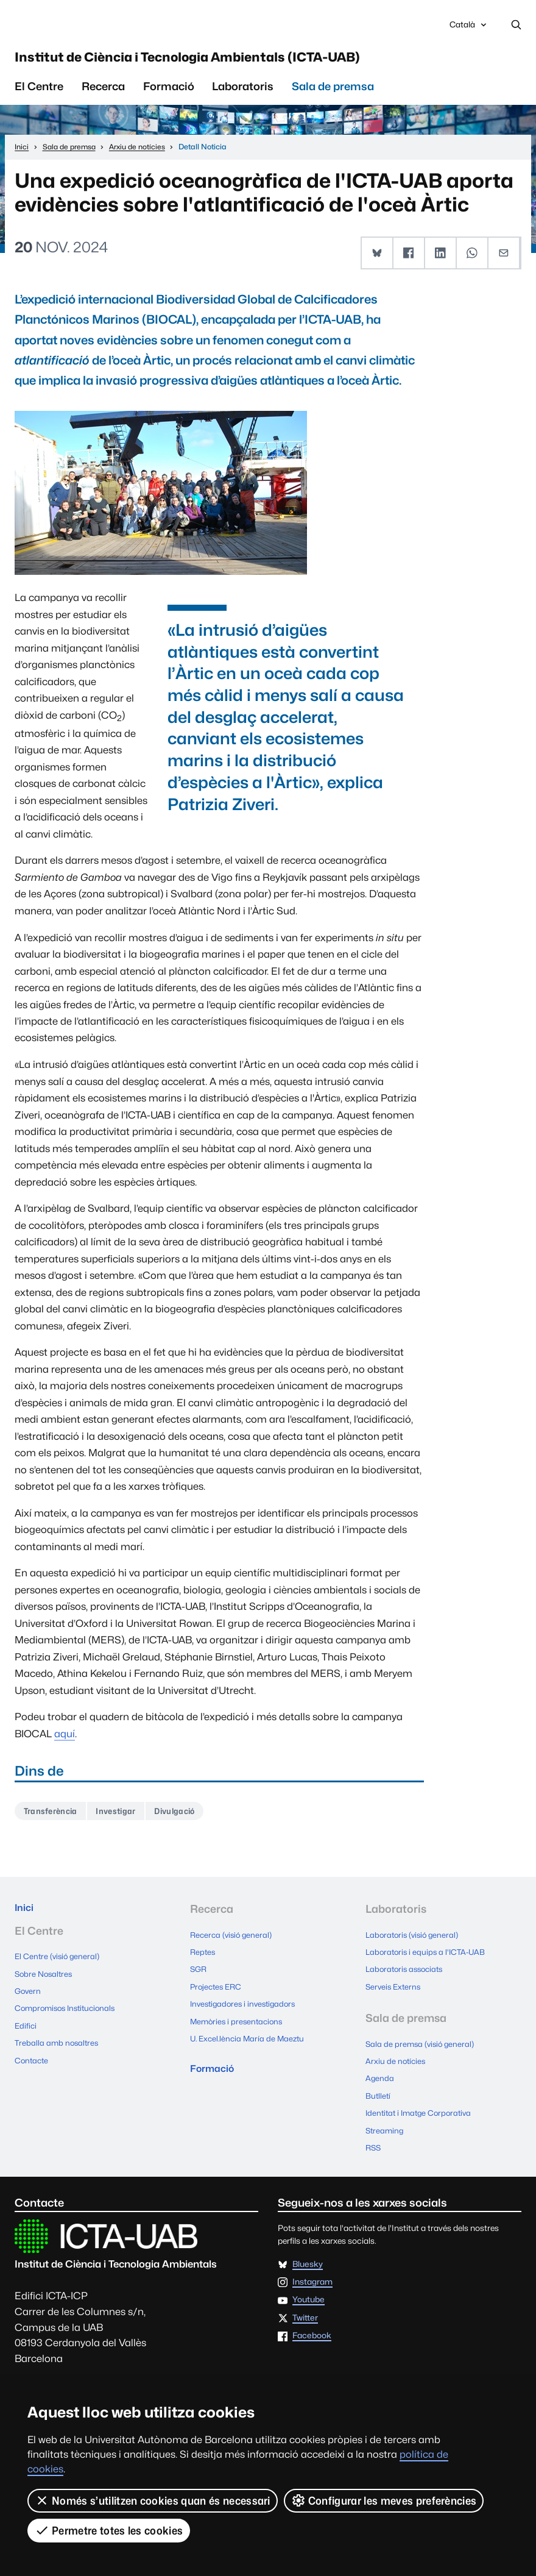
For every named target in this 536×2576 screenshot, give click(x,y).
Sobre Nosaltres (45, 1985)
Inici (26, 1920)
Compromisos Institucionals (69, 2016)
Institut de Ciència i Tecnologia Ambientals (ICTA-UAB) (264, 63)
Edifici (26, 2031)
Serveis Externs (394, 1991)
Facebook (311, 2324)
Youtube (308, 2288)
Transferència (54, 1821)
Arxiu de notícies (396, 2061)
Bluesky (307, 2252)
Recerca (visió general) (233, 1945)
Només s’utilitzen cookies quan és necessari (152, 2500)
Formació (168, 95)
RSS (374, 2137)
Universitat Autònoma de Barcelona (118, 26)
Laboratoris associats (406, 1975)
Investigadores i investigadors (246, 2006)
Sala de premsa (333, 95)
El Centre (39, 95)
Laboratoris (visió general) (414, 1945)
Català (468, 29)
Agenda (380, 2076)
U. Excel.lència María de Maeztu (250, 2036)
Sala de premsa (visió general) (421, 2046)
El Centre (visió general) (59, 1970)
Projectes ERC (217, 1991)
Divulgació (192, 1821)
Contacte (33, 2061)
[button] (377, 262)
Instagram (312, 2270)
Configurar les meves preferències (384, 2500)
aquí (64, 1743)
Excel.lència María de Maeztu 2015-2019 (105, 2372)
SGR (199, 1975)
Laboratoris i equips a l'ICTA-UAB (427, 1960)
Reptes (203, 1960)
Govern (29, 2000)
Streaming (385, 2122)
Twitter (305, 2306)
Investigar (127, 1821)
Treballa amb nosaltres (58, 2046)
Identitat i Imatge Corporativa (421, 2107)
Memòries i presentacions (238, 2021)
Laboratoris (242, 95)
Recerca (103, 95)
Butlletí (378, 2091)
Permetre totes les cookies (109, 2530)
